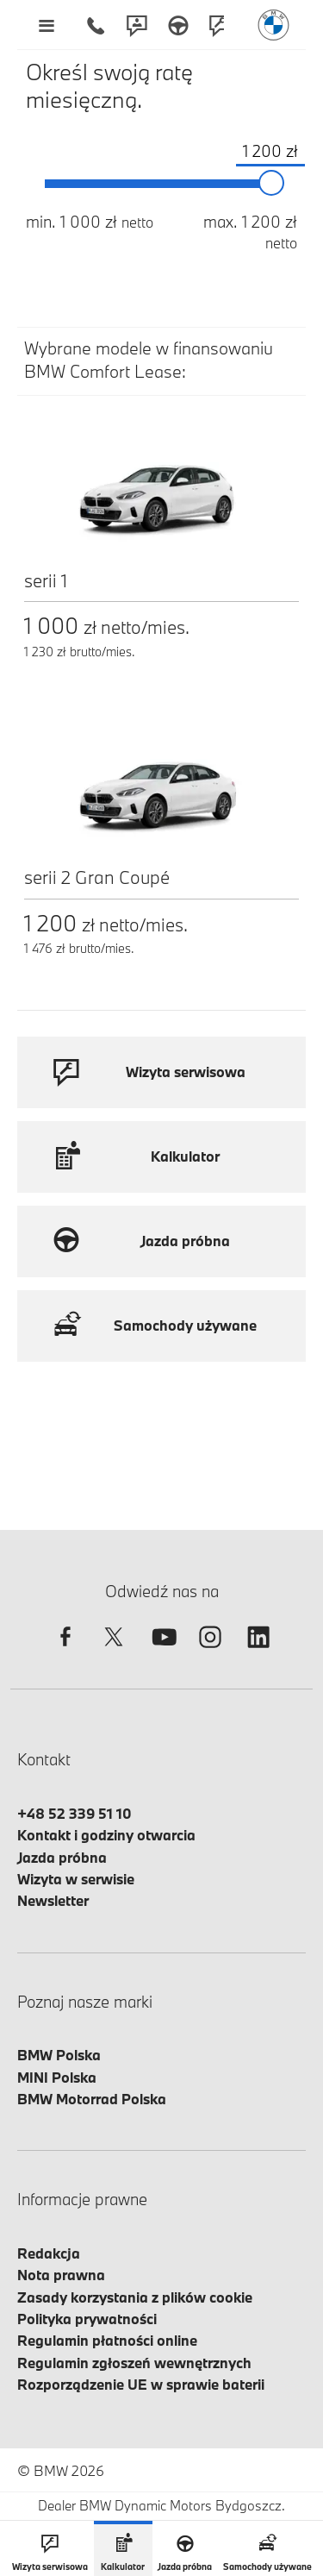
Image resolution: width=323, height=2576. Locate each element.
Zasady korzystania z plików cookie (134, 2297)
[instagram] (210, 1652)
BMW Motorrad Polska (91, 2099)
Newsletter (53, 1900)
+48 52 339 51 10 (74, 1813)
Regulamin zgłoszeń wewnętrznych (134, 2362)
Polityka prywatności (87, 2319)
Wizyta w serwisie (75, 1879)
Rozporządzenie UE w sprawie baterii (140, 2384)
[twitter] (114, 1652)
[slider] (272, 184)
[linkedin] (258, 1652)
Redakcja (48, 2253)
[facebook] (65, 1652)
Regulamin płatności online (107, 2340)
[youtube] (162, 1652)
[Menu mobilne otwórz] (46, 25)
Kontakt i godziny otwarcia (106, 1835)
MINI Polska (56, 2077)
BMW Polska (59, 2055)
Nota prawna (61, 2275)
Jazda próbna (62, 1857)
